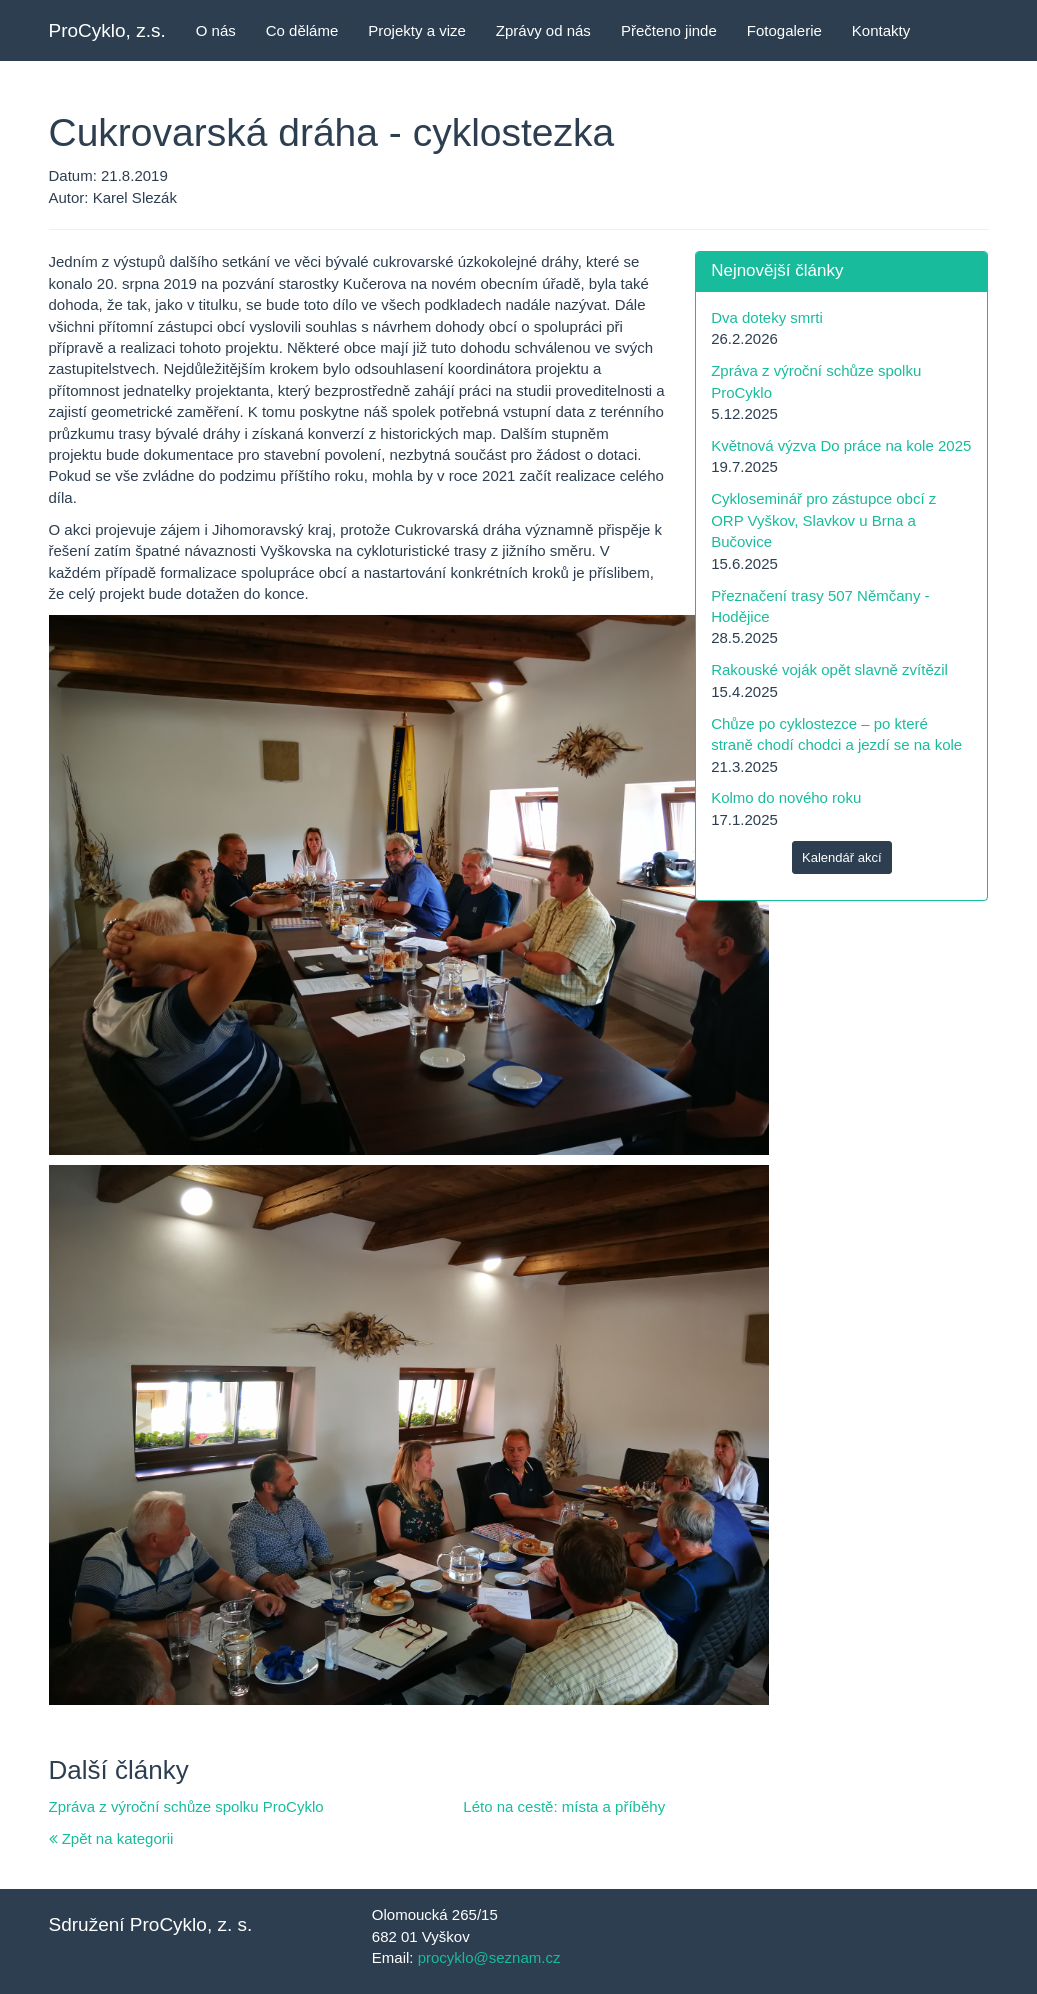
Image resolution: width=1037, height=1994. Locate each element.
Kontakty (881, 30)
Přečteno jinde (669, 30)
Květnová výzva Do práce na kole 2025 (841, 445)
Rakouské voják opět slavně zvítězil (829, 669)
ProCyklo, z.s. (107, 30)
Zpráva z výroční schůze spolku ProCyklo (186, 1806)
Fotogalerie (784, 30)
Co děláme (302, 30)
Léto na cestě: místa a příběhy (564, 1806)
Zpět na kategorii (111, 1838)
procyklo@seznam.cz (489, 1957)
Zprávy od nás (543, 30)
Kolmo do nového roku (786, 797)
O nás (216, 30)
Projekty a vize (417, 30)
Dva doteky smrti (767, 317)
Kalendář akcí (842, 857)
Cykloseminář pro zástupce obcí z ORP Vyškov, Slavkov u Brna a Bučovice (823, 520)
